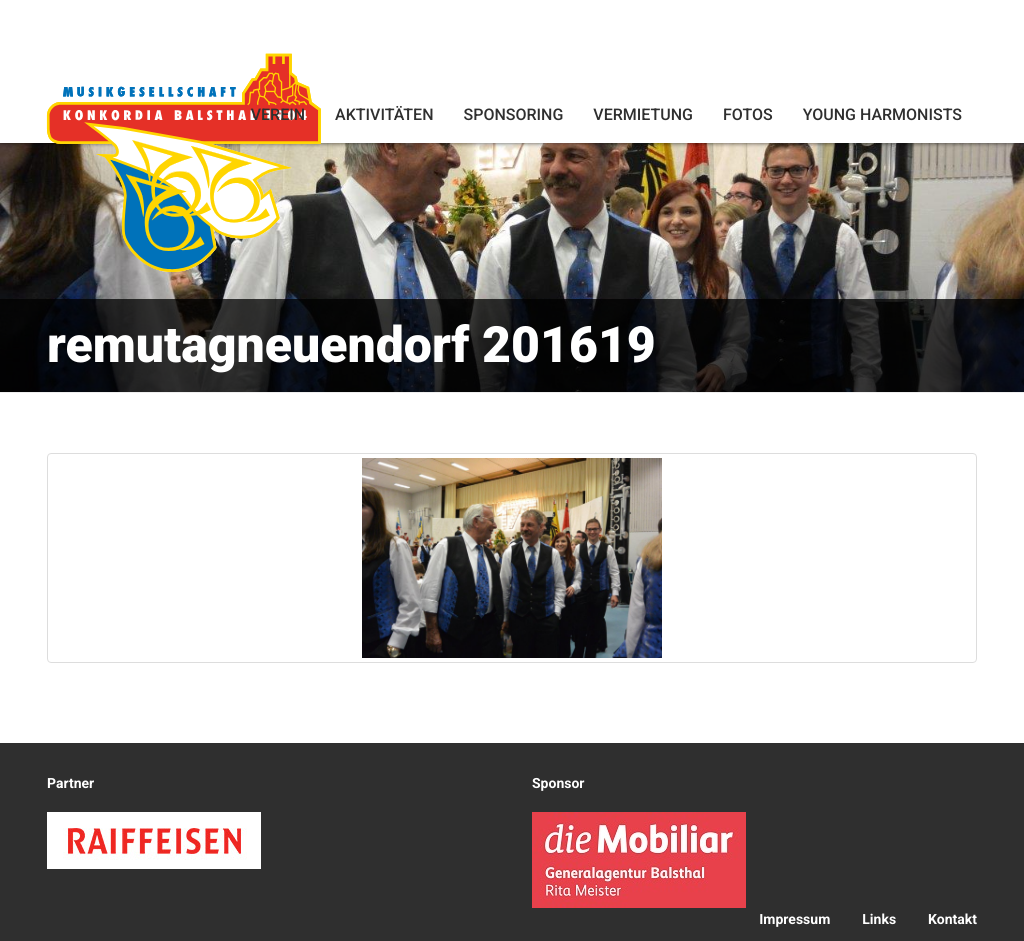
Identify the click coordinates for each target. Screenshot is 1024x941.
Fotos (748, 114)
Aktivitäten (384, 114)
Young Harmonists (882, 114)
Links (879, 920)
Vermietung (643, 114)
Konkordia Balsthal (184, 162)
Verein (278, 114)
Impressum (794, 920)
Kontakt (952, 920)
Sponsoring (513, 114)
